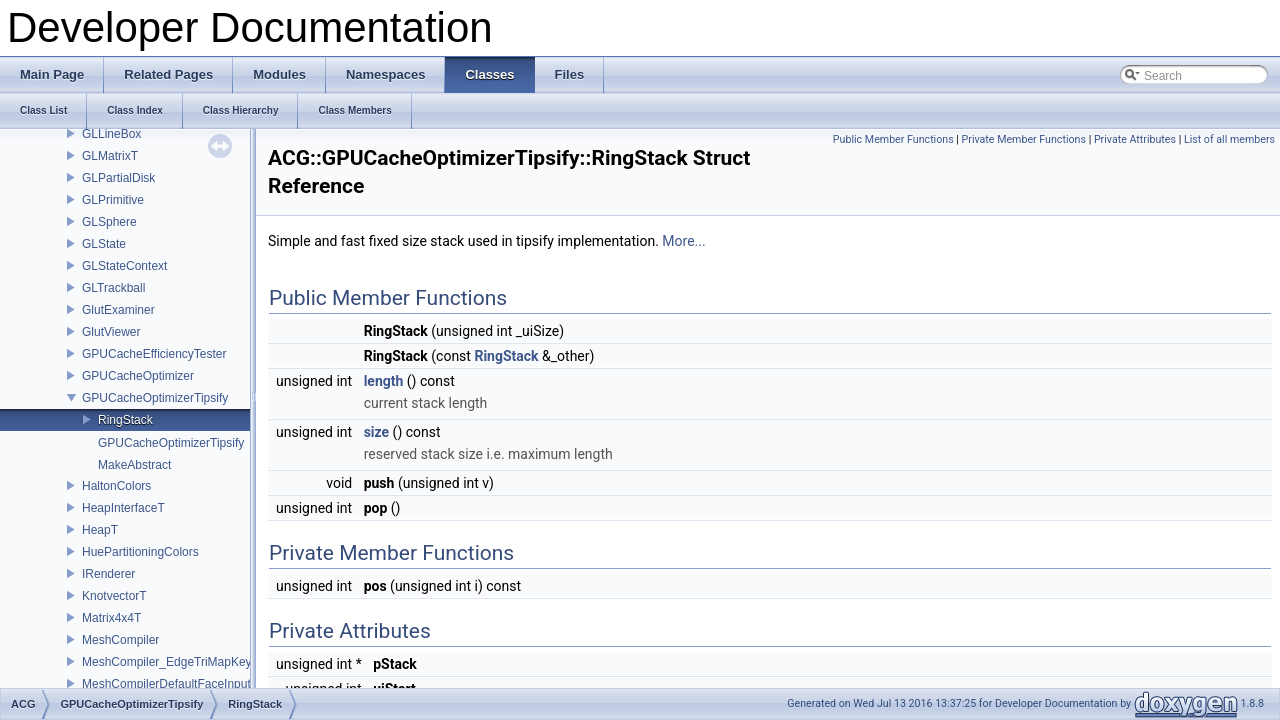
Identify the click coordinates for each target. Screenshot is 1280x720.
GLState (104, 244)
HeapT (100, 530)
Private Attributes (1135, 139)
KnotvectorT (114, 596)
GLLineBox (111, 134)
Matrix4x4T (111, 618)
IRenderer (108, 574)
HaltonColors (116, 486)
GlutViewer (111, 332)
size (376, 432)
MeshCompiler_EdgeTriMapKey (167, 662)
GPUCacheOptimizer (138, 376)
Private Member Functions (1024, 139)
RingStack (125, 420)
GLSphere (109, 222)
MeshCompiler (120, 640)
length (384, 381)
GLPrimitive (113, 200)
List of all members (1229, 139)
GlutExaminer (118, 310)
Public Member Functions (893, 139)
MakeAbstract (134, 465)
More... (683, 241)
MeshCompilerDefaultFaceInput (166, 684)
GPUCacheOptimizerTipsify (155, 398)
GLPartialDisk (118, 178)
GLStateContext (124, 266)
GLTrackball (113, 288)
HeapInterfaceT (123, 508)
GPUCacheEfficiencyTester (154, 354)
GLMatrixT (110, 156)
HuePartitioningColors (140, 552)
